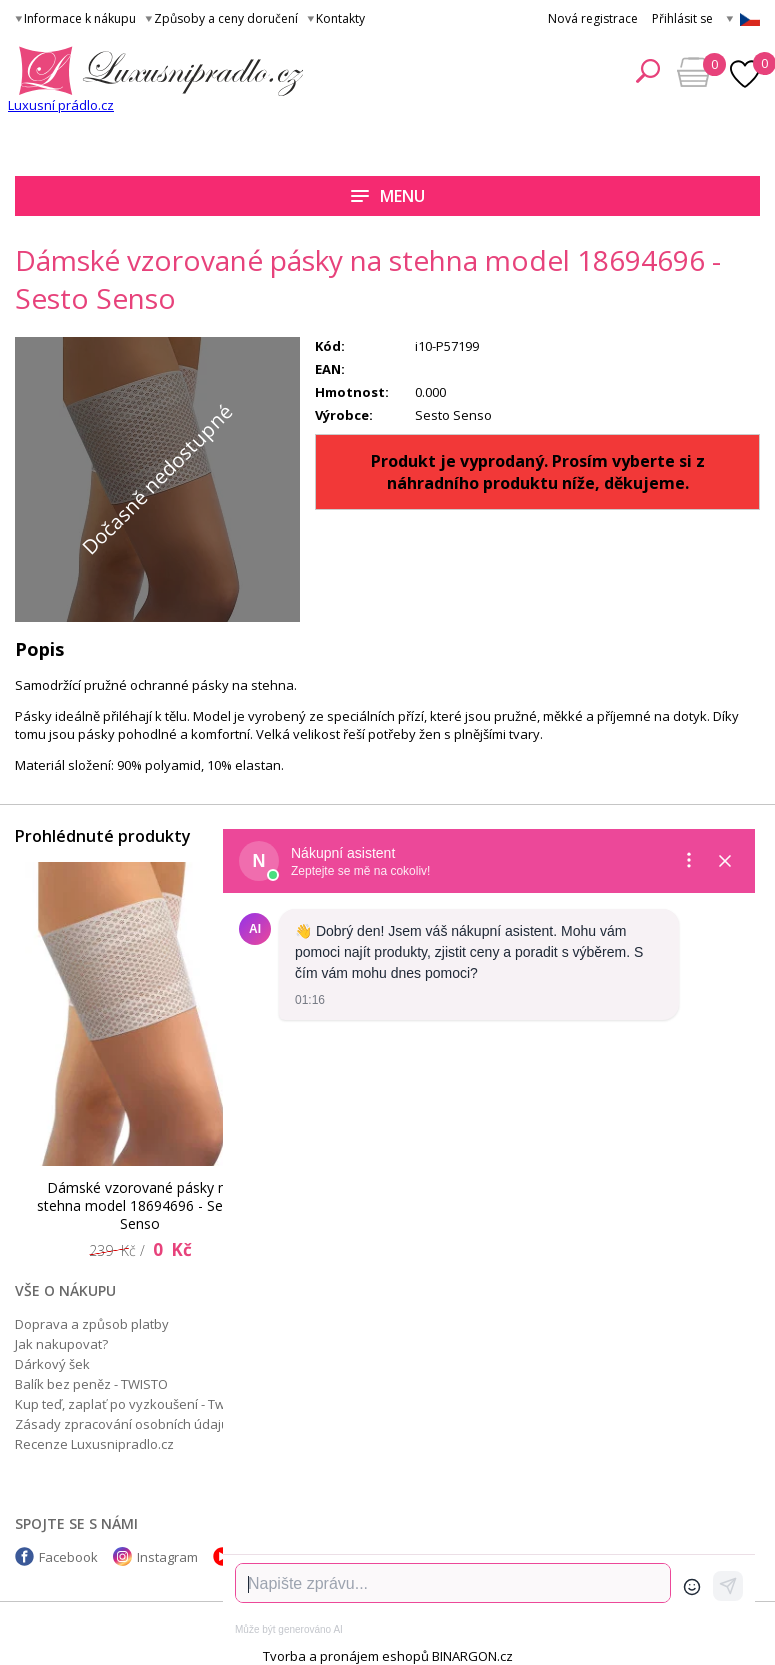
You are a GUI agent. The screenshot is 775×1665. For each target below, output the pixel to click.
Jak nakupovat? (61, 1344)
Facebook (68, 1557)
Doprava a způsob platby (92, 1324)
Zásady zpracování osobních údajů (122, 1424)
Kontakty (340, 18)
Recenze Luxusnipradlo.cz (94, 1444)
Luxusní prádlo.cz (61, 105)
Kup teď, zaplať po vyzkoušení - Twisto (131, 1404)
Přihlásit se (682, 18)
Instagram (167, 1557)
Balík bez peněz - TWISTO (91, 1384)
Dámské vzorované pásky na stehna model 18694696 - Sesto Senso (140, 1206)
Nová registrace (593, 18)
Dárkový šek (52, 1364)
